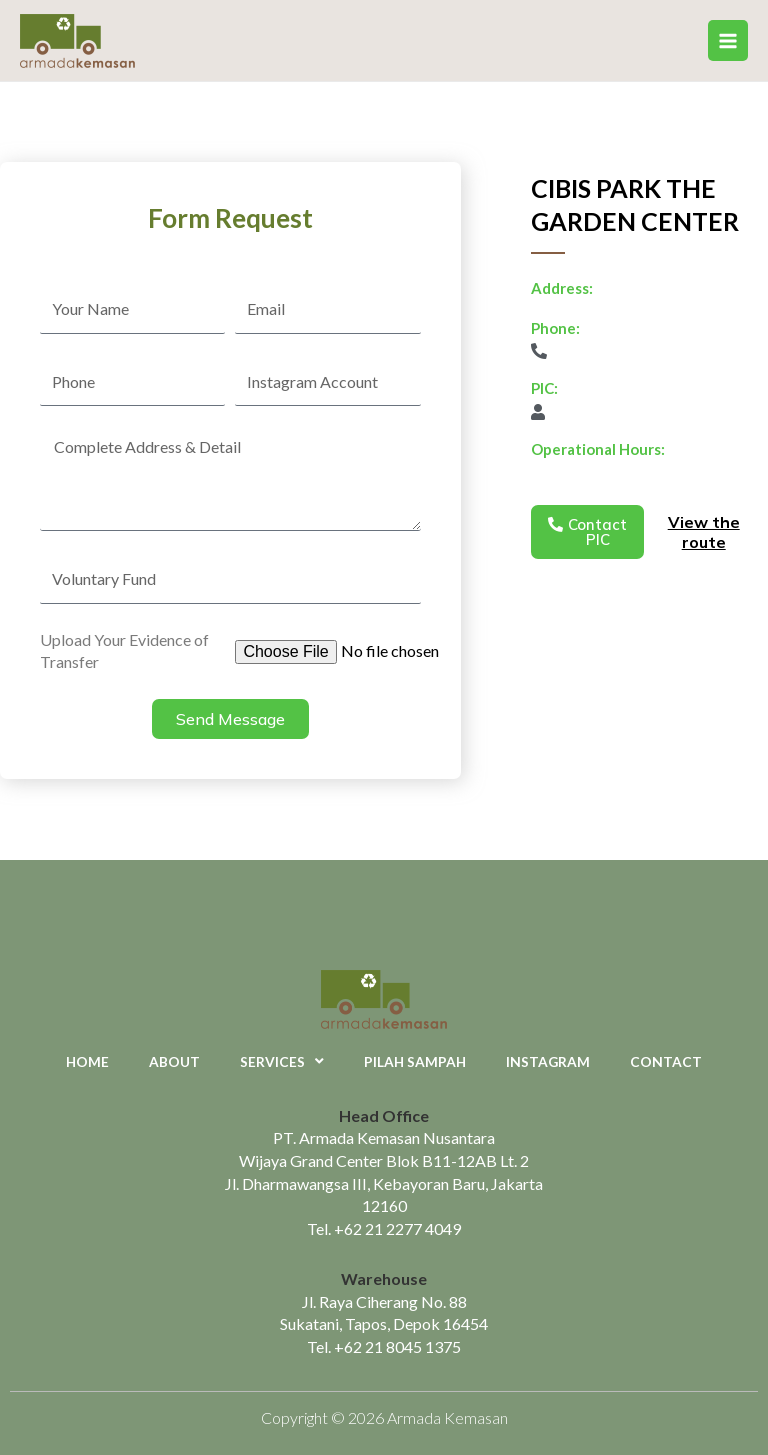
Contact (666, 1061)
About (174, 1061)
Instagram (548, 1061)
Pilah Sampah (415, 1061)
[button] (588, 532)
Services (282, 1062)
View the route (704, 532)
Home (87, 1061)
